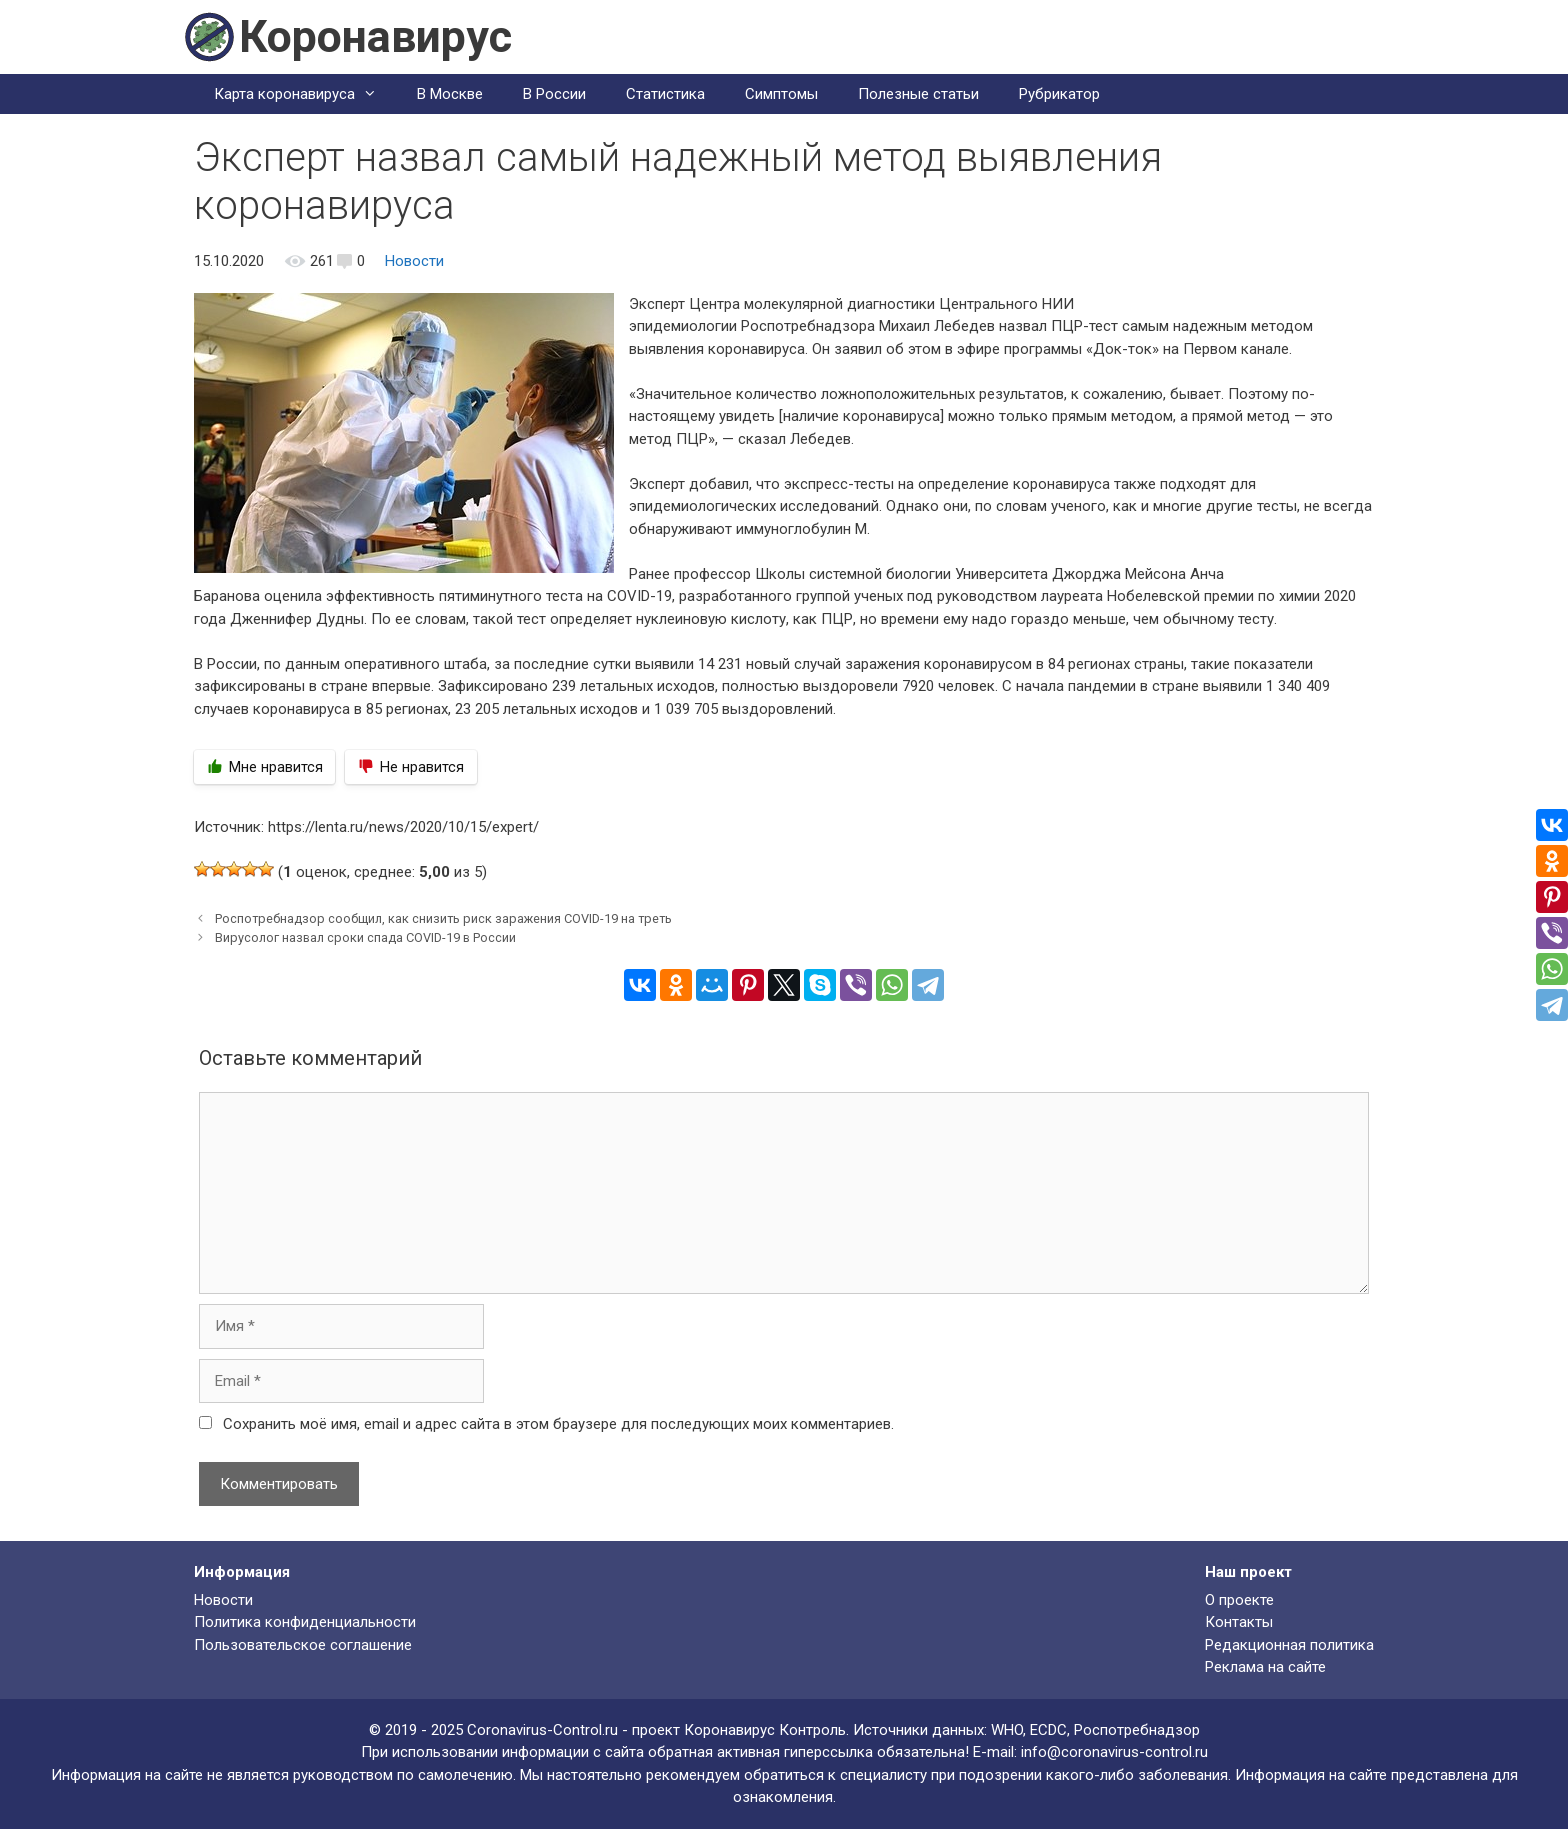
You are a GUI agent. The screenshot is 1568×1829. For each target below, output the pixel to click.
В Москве (450, 94)
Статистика (665, 94)
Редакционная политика (1289, 1645)
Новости (414, 261)
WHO (1007, 1730)
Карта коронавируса (305, 94)
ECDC (1048, 1730)
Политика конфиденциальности (305, 1622)
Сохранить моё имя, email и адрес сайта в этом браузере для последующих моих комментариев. (558, 1424)
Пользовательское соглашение (303, 1645)
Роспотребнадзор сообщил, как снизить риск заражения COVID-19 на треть (443, 918)
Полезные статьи (918, 94)
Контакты (1239, 1622)
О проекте (1239, 1600)
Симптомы (781, 94)
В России (554, 94)
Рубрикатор (1059, 94)
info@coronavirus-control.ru (1114, 1752)
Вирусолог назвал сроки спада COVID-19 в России (365, 937)
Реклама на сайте (1265, 1667)
